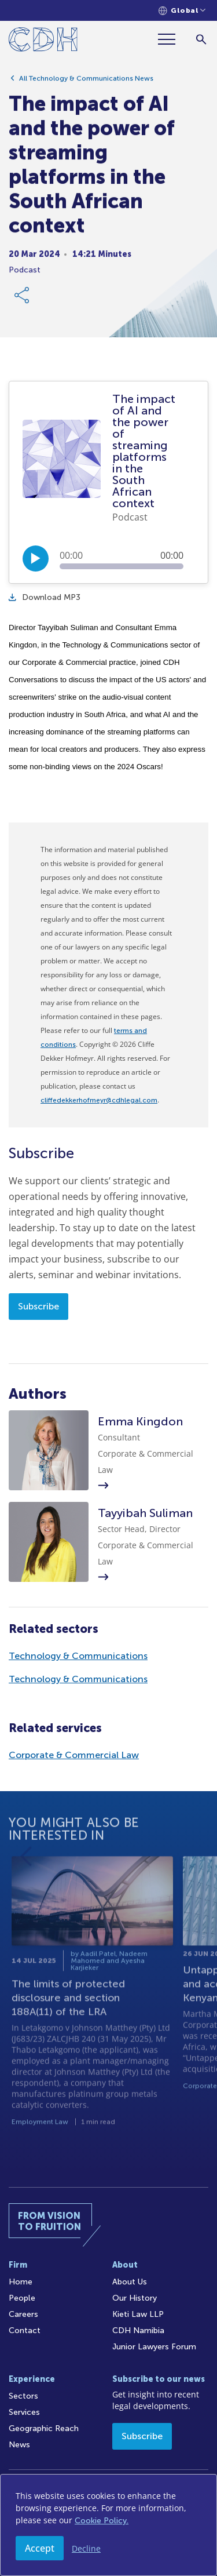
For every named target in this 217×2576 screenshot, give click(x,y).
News (19, 2445)
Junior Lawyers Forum (154, 2347)
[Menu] (171, 39)
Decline (86, 2548)
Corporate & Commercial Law (74, 1754)
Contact (25, 2330)
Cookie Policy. (101, 2521)
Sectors (23, 2396)
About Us (129, 2282)
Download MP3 (44, 597)
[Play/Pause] (36, 558)
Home (20, 2282)
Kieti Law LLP (138, 2314)
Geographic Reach (44, 2428)
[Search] (201, 39)
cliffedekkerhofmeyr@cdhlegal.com (99, 1100)
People (22, 2298)
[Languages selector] (182, 10)
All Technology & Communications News (86, 82)
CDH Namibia (138, 2330)
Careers (23, 2314)
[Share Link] (22, 298)
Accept (39, 2548)
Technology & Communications (78, 1655)
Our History (134, 2298)
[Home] (43, 41)
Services (24, 2412)
